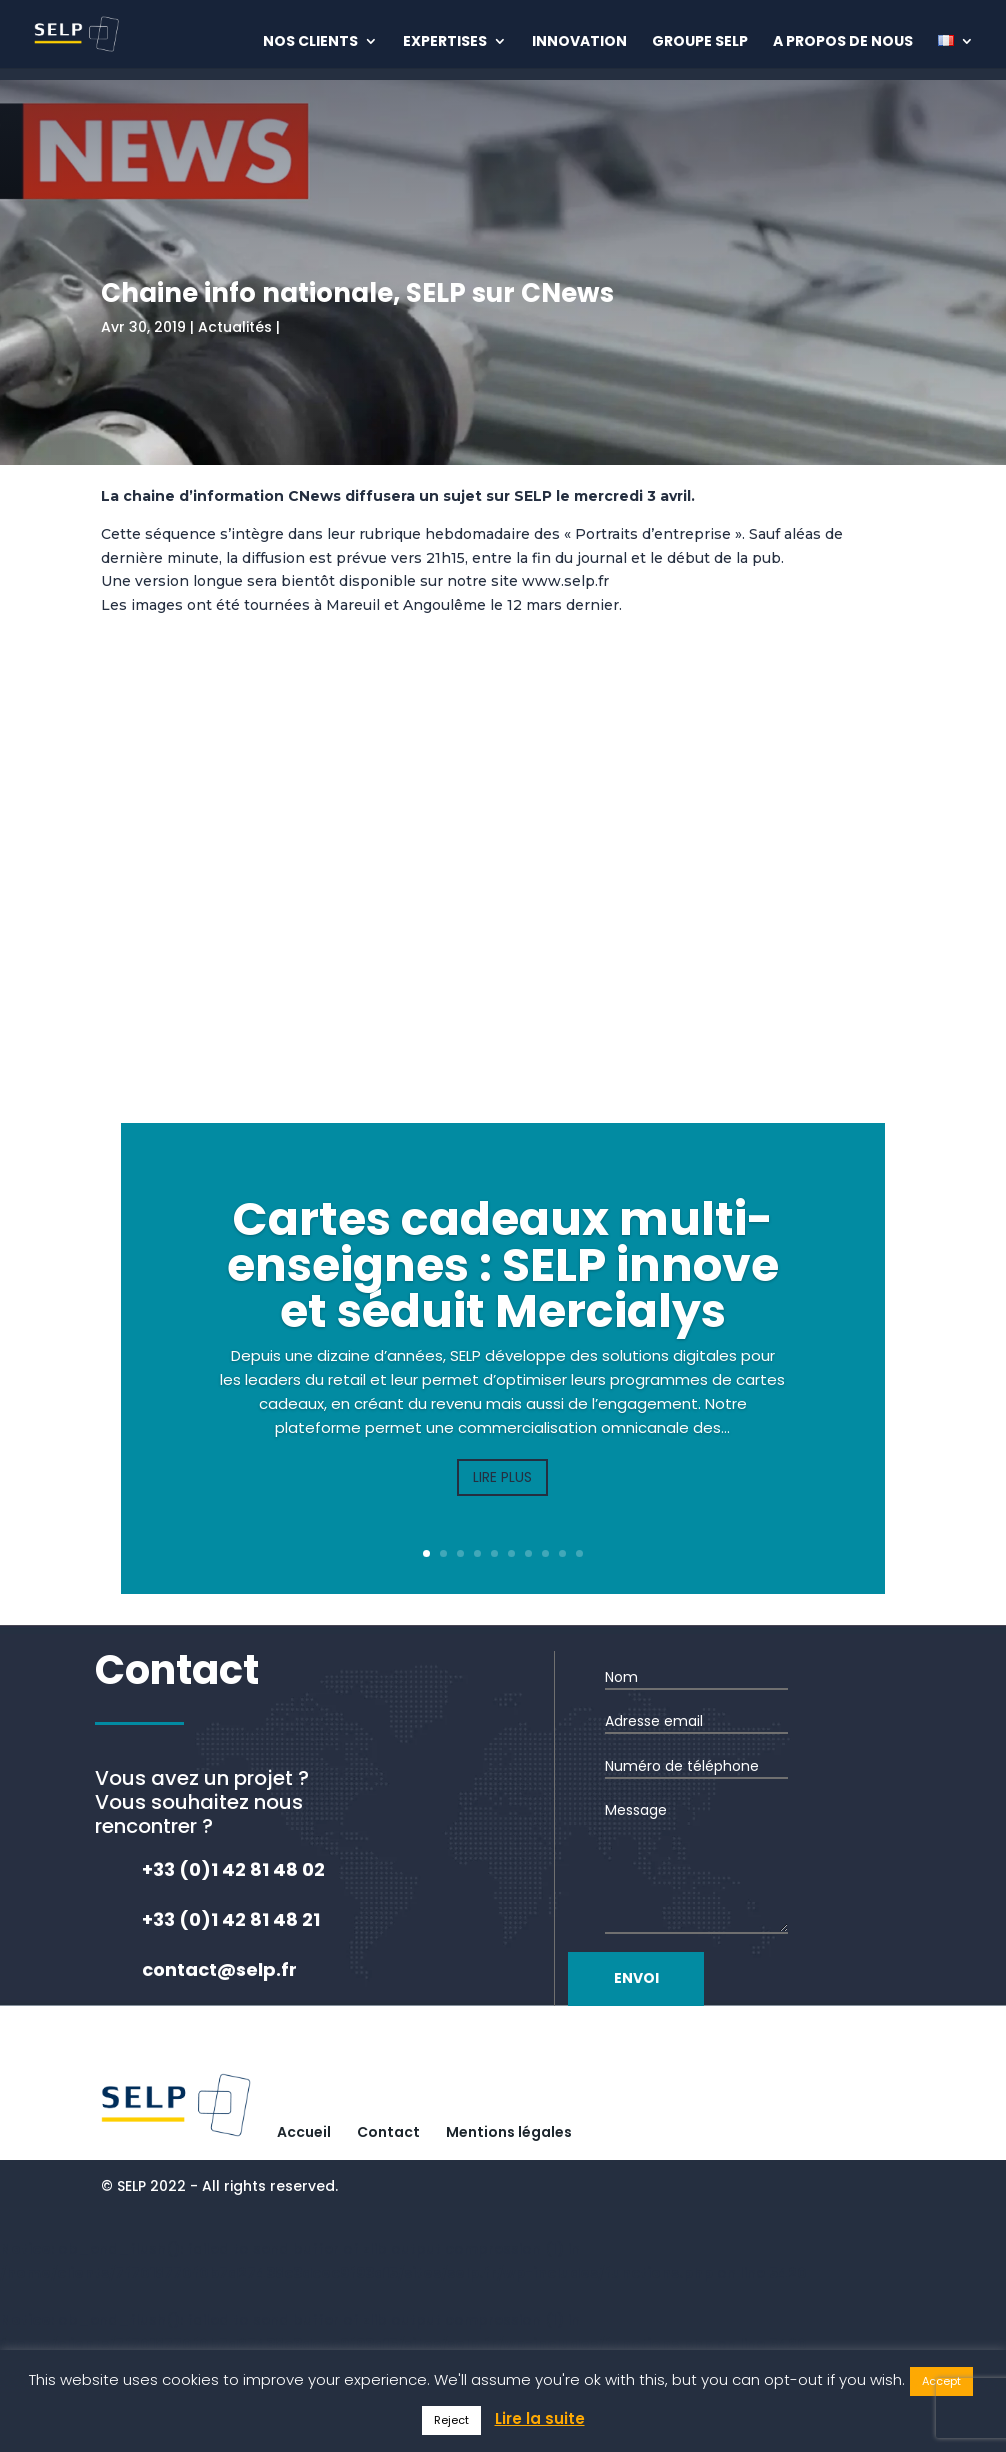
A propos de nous (843, 42)
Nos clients (310, 42)
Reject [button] (451, 2420)
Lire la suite (540, 2418)
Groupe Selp (700, 42)
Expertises (445, 42)
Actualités (235, 327)
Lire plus (502, 1477)
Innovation (579, 42)
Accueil (304, 2132)
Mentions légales (509, 2132)
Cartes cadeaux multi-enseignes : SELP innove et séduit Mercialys (503, 1265)
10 (579, 1553)
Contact (388, 2132)
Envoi (678, 1978)
